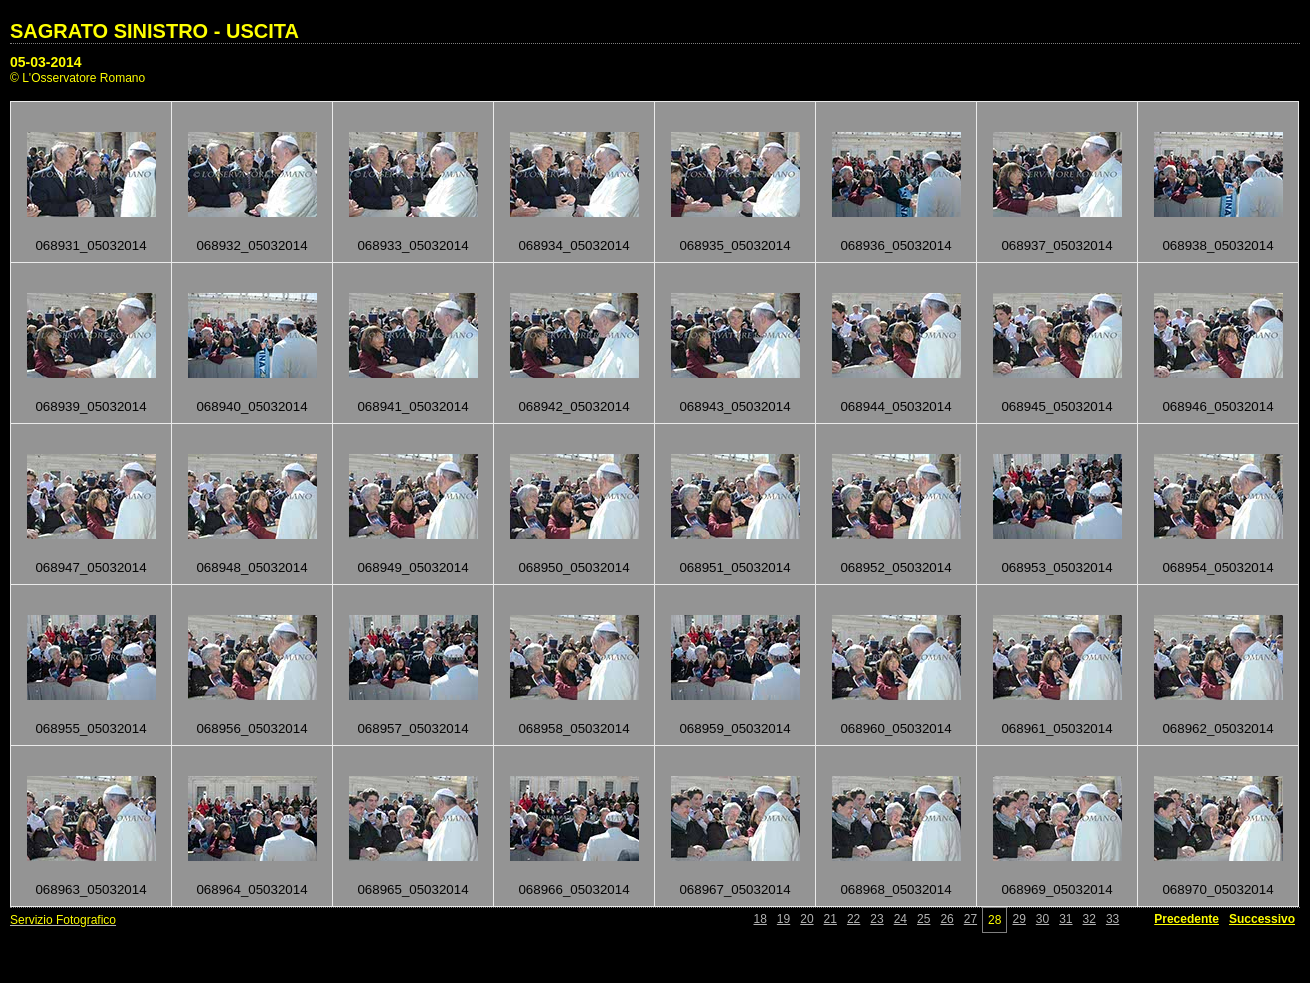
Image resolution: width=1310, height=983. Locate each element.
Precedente (1186, 919)
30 (1042, 919)
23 (876, 919)
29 (1018, 919)
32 (1089, 919)
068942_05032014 (573, 406)
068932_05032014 (251, 245)
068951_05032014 (734, 567)
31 (1065, 919)
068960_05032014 (895, 728)
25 (923, 919)
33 (1112, 919)
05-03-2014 (46, 62)
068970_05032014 (1217, 889)
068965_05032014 (412, 889)
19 (783, 919)
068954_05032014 (1217, 567)
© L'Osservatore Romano (77, 78)
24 (900, 919)
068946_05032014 (1217, 406)
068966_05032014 (573, 889)
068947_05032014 (90, 567)
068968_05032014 (895, 889)
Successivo (1262, 919)
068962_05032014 (1217, 728)
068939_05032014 (90, 406)
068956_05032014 (251, 728)
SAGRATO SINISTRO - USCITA (154, 31)
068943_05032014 (734, 406)
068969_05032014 (1056, 889)
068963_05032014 (90, 889)
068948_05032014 (251, 567)
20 (806, 919)
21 (830, 919)
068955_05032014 (90, 728)
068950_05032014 (573, 567)
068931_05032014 (90, 245)
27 (970, 919)
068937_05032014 (1056, 245)
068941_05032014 (412, 406)
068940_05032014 (251, 406)
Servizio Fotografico (63, 920)
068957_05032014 (412, 728)
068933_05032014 (412, 245)
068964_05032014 (251, 889)
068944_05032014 (895, 406)
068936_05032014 (895, 245)
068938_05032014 (1217, 245)
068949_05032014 (412, 567)
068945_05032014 (1056, 406)
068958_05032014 (573, 728)
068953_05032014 (1056, 567)
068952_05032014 (895, 567)
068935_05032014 (734, 245)
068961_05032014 (1056, 728)
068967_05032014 (734, 889)
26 (946, 919)
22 (853, 919)
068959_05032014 (734, 728)
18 (760, 919)
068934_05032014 (573, 245)
